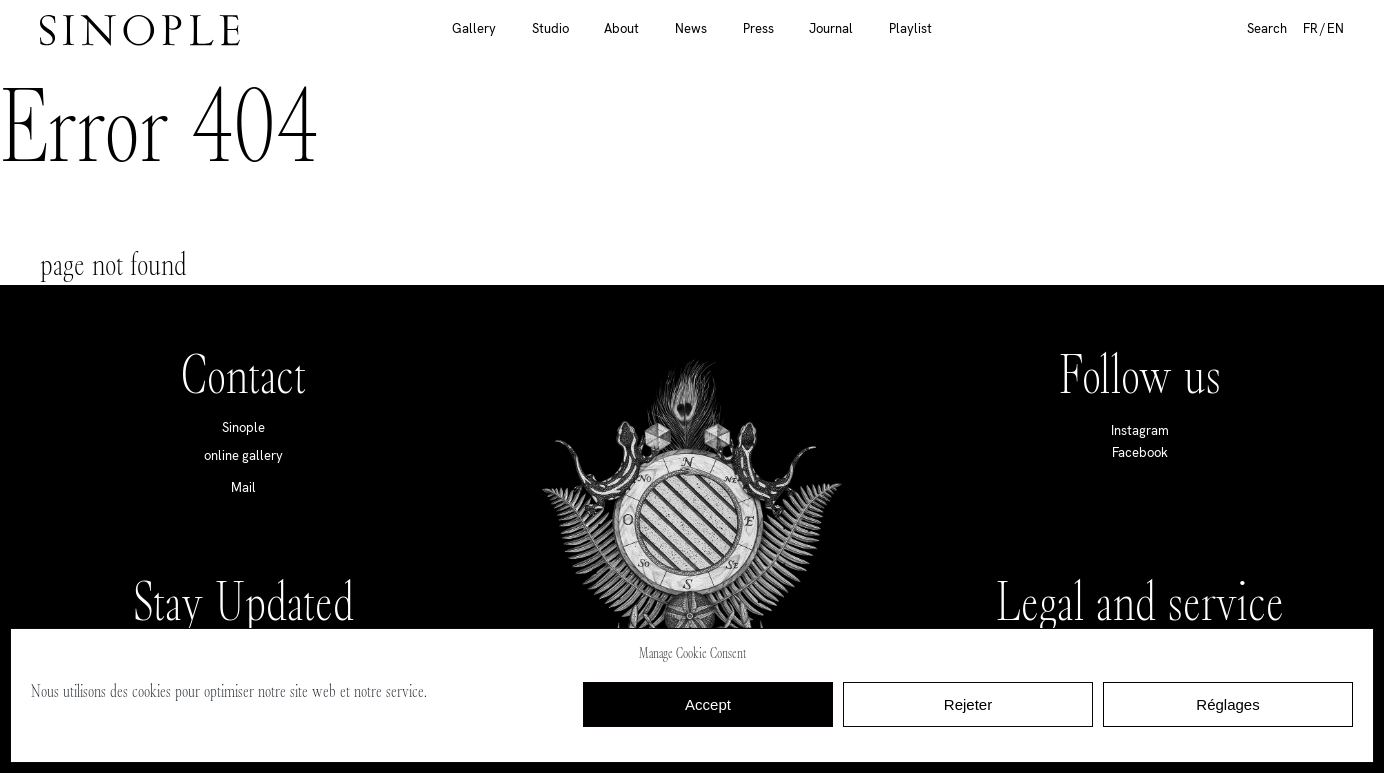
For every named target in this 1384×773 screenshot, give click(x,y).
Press (758, 28)
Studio (550, 28)
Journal (831, 28)
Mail (243, 487)
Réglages (1227, 704)
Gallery (474, 28)
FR (1310, 28)
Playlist (910, 28)
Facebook (1140, 452)
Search (1267, 28)
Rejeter (968, 704)
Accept (708, 704)
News (691, 28)
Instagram (1140, 430)
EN (1335, 28)
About (621, 28)
